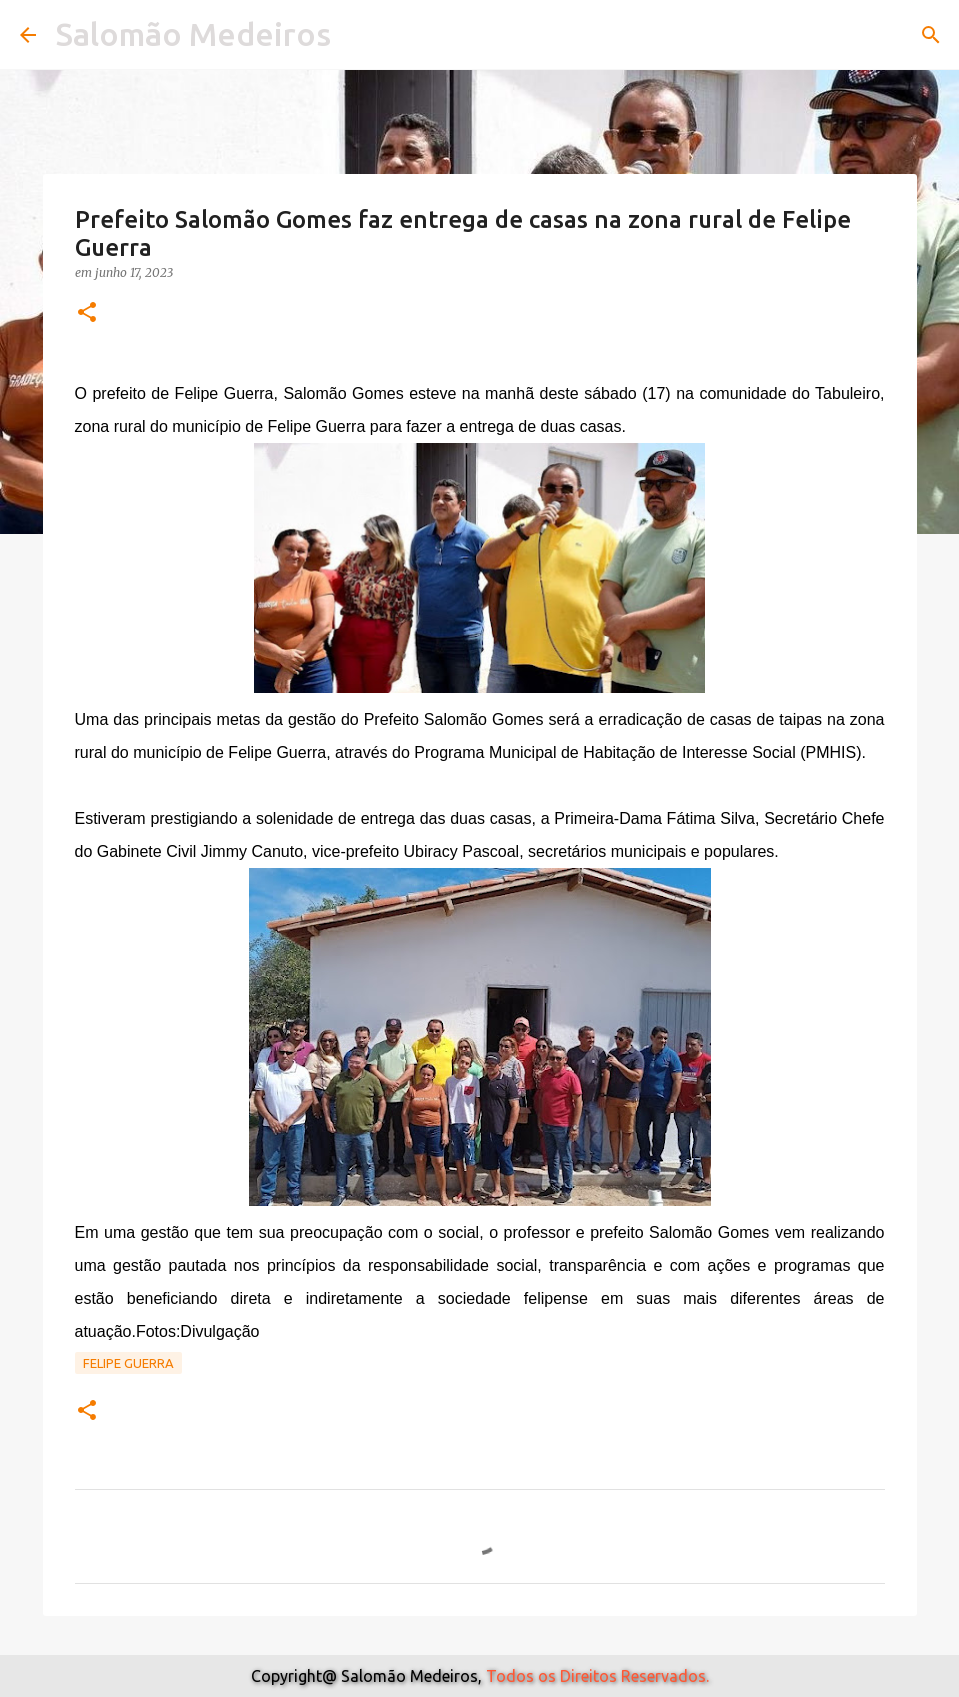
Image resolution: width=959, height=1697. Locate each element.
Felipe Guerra (128, 1363)
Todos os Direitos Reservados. (597, 1676)
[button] (87, 313)
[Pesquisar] (931, 35)
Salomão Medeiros (193, 34)
